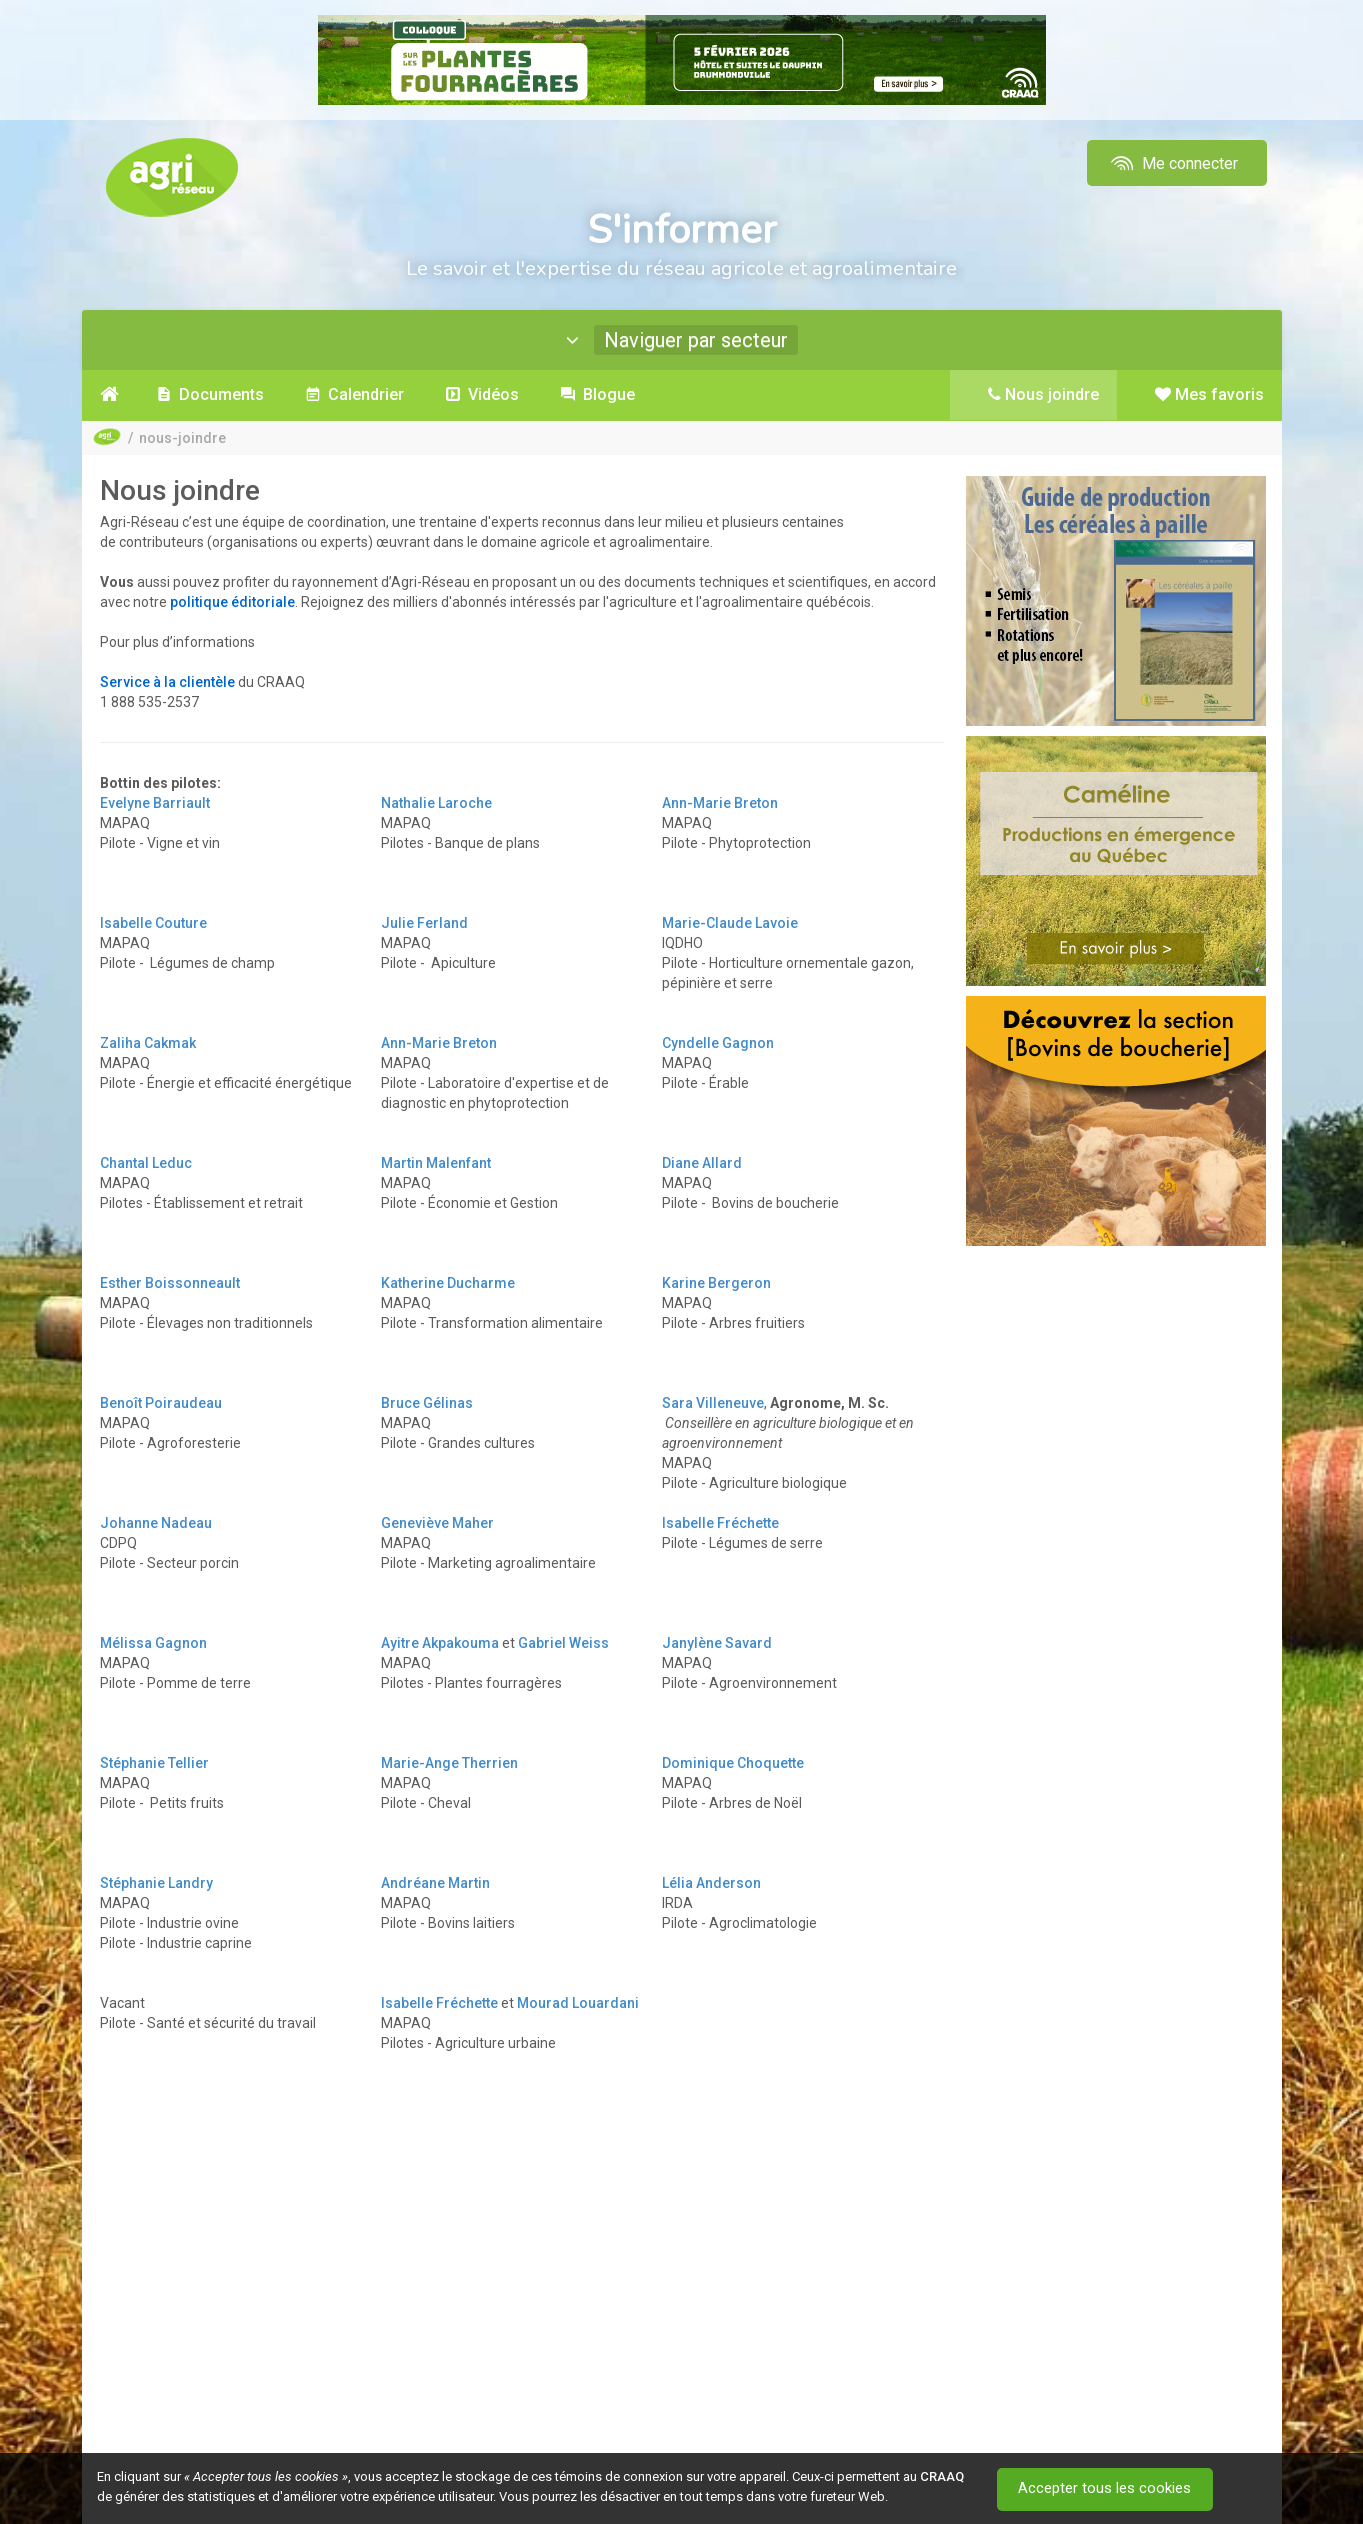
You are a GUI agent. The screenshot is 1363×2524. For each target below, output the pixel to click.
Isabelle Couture (153, 923)
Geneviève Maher (437, 1523)
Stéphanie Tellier (154, 1763)
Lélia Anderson (711, 1883)
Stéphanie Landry (156, 1883)
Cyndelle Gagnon (718, 1043)
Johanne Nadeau (156, 1523)
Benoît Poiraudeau (161, 1403)
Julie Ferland (424, 923)
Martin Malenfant (436, 1163)
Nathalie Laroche (436, 803)
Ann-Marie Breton (720, 803)
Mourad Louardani (578, 2003)
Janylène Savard (717, 1643)
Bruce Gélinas (427, 1403)
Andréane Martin (435, 1883)
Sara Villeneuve (713, 1403)
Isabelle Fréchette (720, 1523)
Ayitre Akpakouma (440, 1643)
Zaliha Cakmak (148, 1043)
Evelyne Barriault (155, 803)
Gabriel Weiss (563, 1643)
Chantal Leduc (146, 1163)
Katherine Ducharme (448, 1283)
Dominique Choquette (733, 1763)
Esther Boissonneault (170, 1283)
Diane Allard (702, 1163)
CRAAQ (942, 2476)
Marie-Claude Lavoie (730, 923)
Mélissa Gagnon (153, 1643)
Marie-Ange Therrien (449, 1763)
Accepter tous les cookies (1106, 2489)
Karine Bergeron (716, 1283)
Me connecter (1172, 163)
